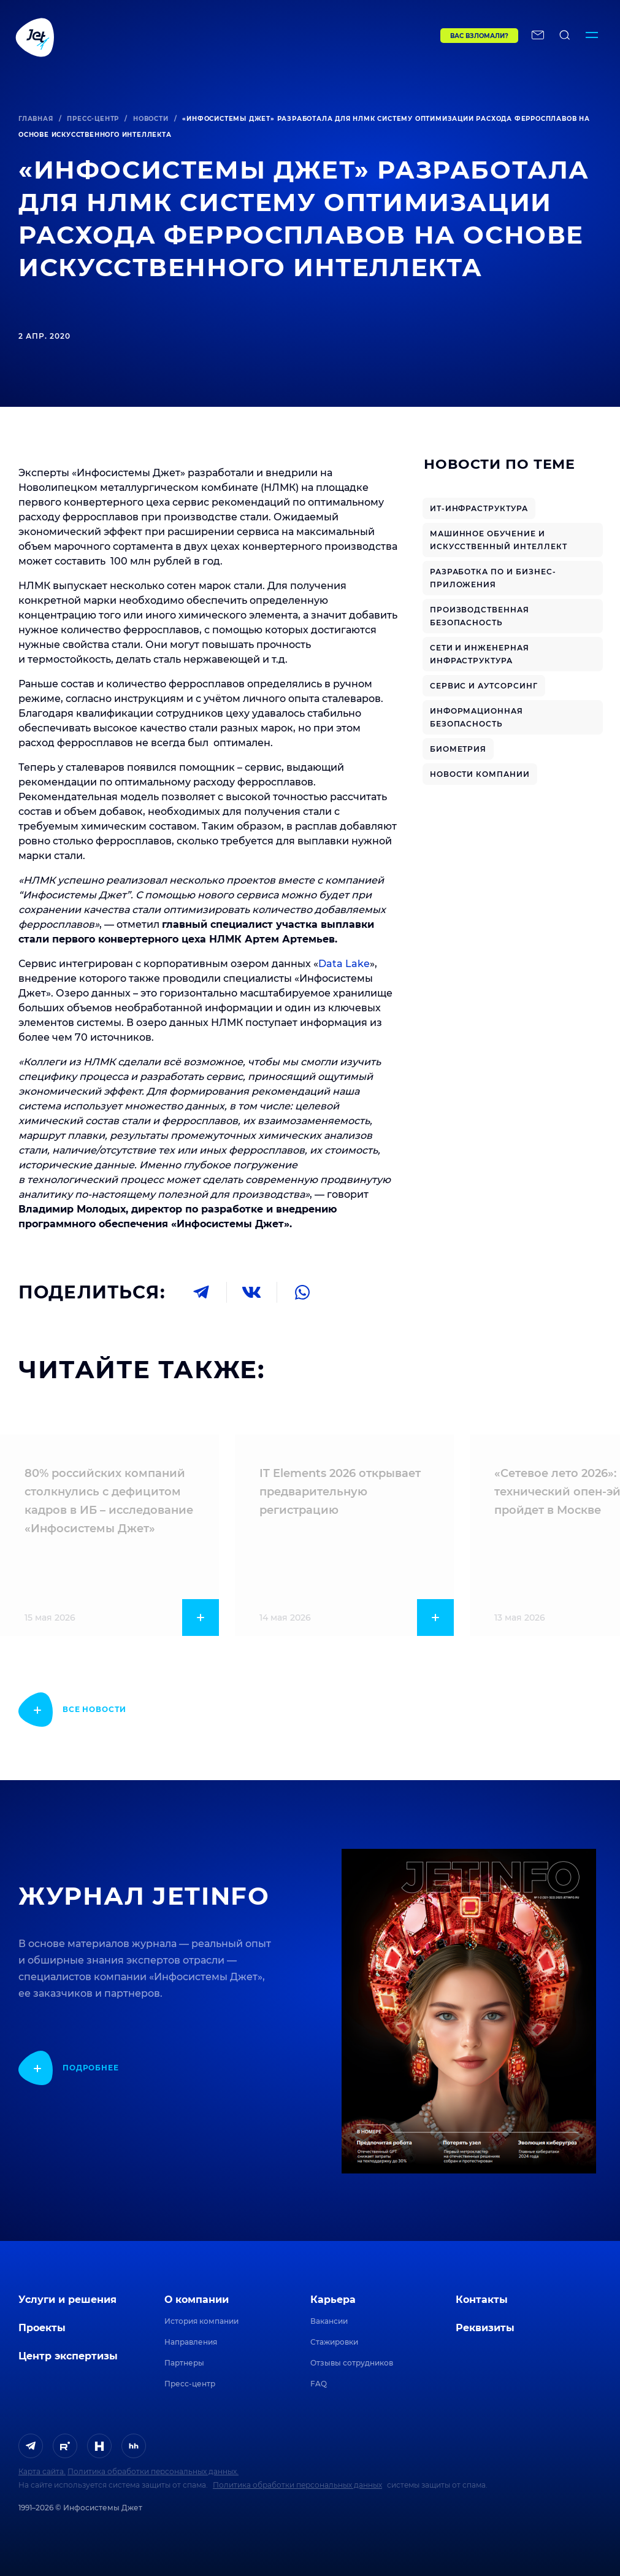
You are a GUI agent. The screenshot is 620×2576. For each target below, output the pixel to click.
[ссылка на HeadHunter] (133, 2446)
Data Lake (344, 964)
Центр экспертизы (68, 2356)
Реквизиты (485, 2328)
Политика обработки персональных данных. (153, 2471)
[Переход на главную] (202, 37)
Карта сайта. (42, 2471)
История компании (201, 2321)
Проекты (42, 2328)
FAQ (318, 2383)
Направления (190, 2342)
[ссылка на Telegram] (30, 2446)
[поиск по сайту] (564, 36)
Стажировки (334, 2342)
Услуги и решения (67, 2299)
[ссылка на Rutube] (65, 2446)
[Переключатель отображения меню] (592, 37)
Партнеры (184, 2362)
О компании (196, 2299)
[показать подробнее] (72, 1709)
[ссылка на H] (99, 2446)
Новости (151, 119)
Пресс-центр (93, 119)
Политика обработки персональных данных (297, 2484)
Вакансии (329, 2321)
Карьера (333, 2299)
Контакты (482, 2299)
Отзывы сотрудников (351, 2362)
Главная (35, 119)
